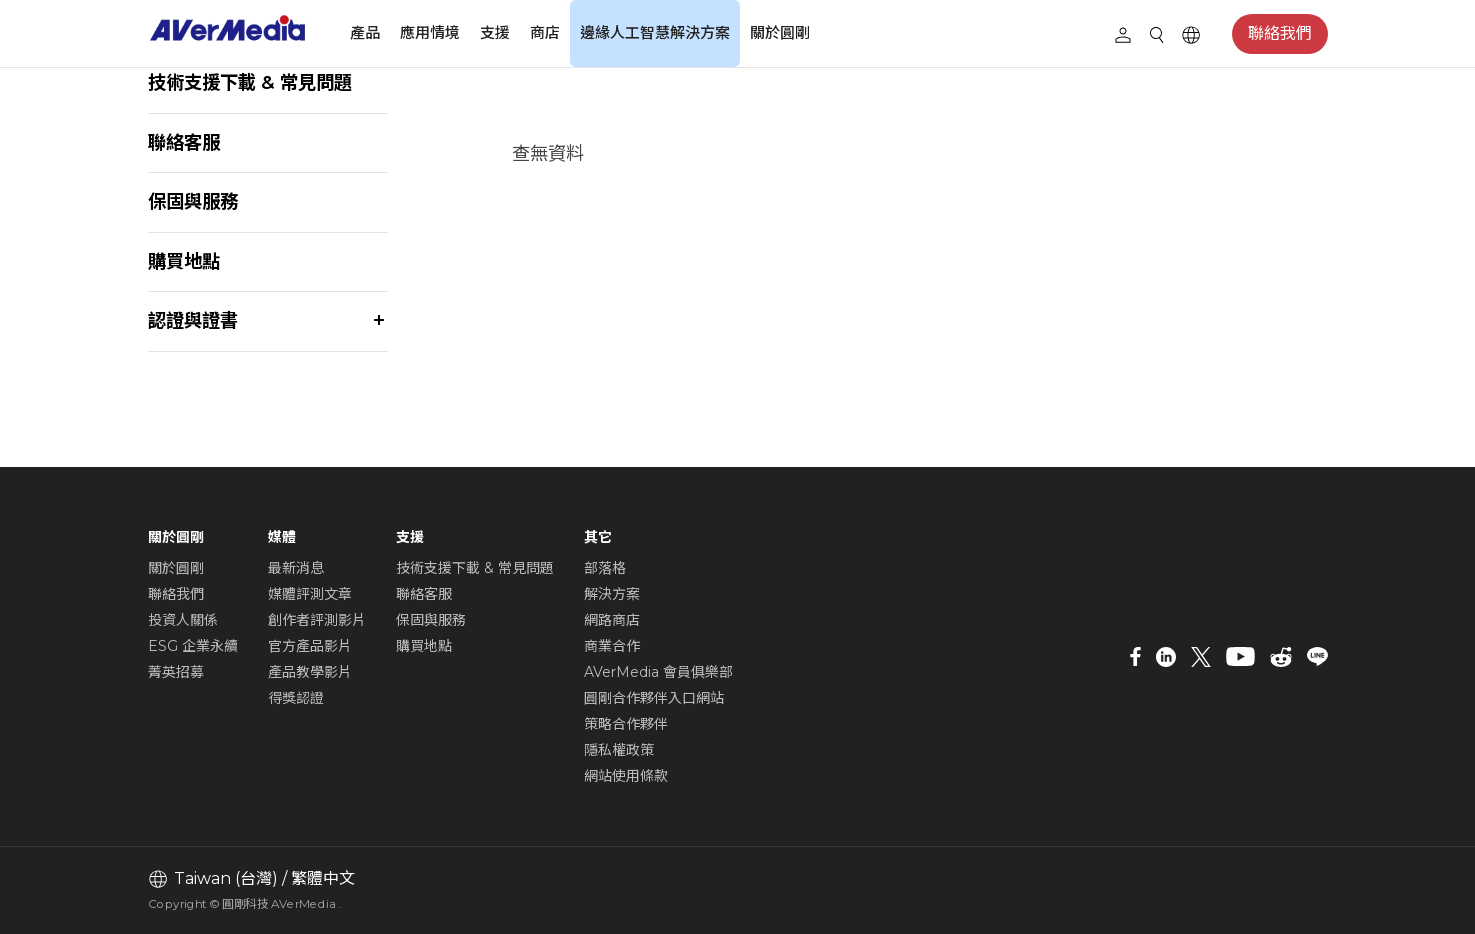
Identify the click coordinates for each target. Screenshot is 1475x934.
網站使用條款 (626, 776)
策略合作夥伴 (626, 724)
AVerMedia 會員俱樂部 (658, 672)
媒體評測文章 (310, 594)
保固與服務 (193, 201)
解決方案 (612, 594)
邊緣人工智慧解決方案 (655, 32)
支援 (495, 32)
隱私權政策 (619, 750)
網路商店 (612, 620)
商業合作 (612, 646)
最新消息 (296, 568)
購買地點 (184, 261)
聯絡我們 (1280, 33)
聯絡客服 (184, 142)
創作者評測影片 (317, 620)
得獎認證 (296, 698)
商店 (545, 32)
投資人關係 (183, 620)
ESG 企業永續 (193, 646)
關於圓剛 (780, 32)
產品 (365, 32)
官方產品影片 (310, 646)
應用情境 (430, 32)
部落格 (605, 568)
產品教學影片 (310, 672)
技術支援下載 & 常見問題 (250, 82)
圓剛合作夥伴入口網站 (654, 698)
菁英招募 (176, 672)
